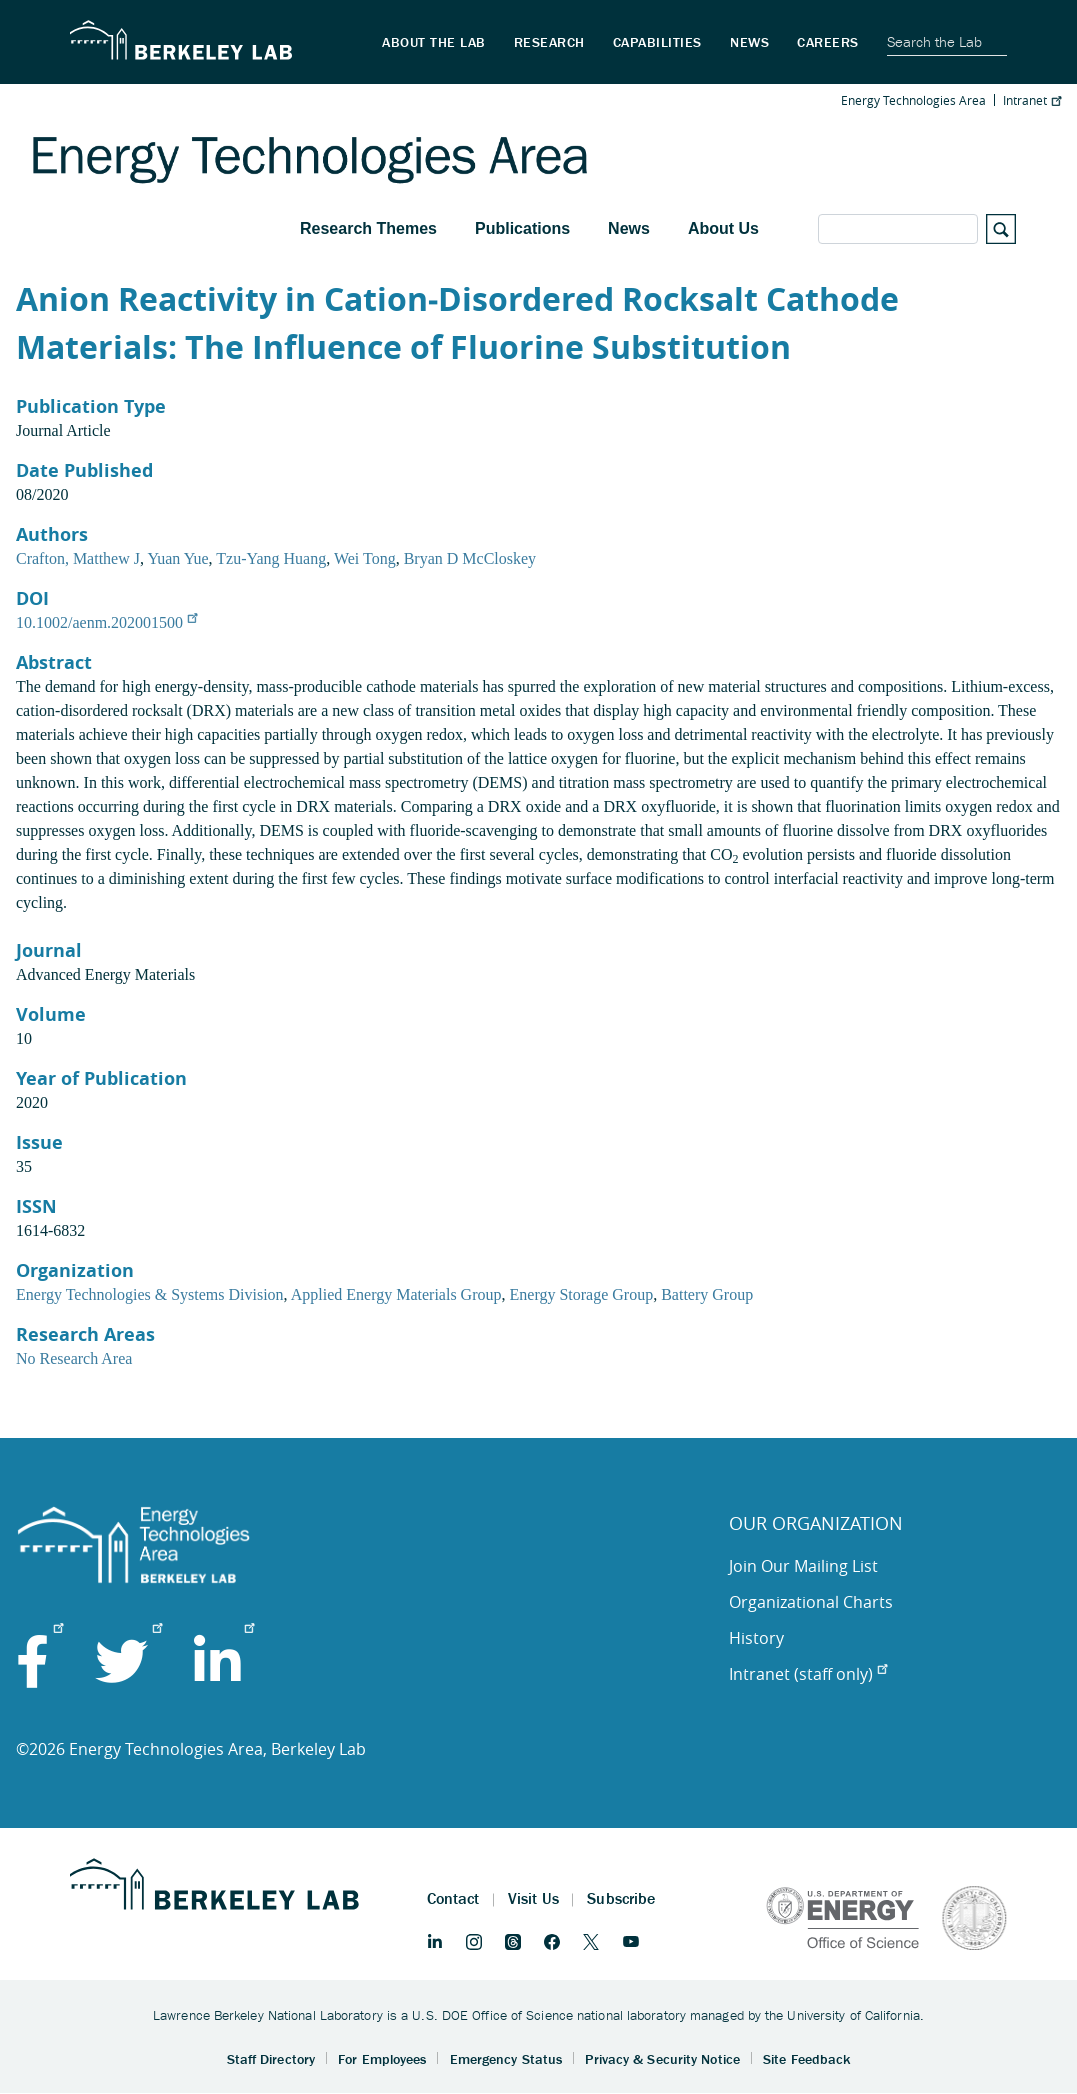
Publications (522, 228)
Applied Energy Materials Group (396, 1294)
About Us (723, 228)
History (756, 1638)
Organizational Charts (811, 1602)
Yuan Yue (177, 558)
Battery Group (707, 1294)
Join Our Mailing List (803, 1566)
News (629, 228)
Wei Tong (365, 558)
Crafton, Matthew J (78, 558)
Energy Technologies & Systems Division (150, 1294)
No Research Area (74, 1358)
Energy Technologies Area (913, 100)
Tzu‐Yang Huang (271, 558)
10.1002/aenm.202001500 (106, 622)
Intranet (1032, 100)
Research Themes (368, 228)
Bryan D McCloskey (470, 558)
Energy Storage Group (582, 1294)
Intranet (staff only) (808, 1674)
